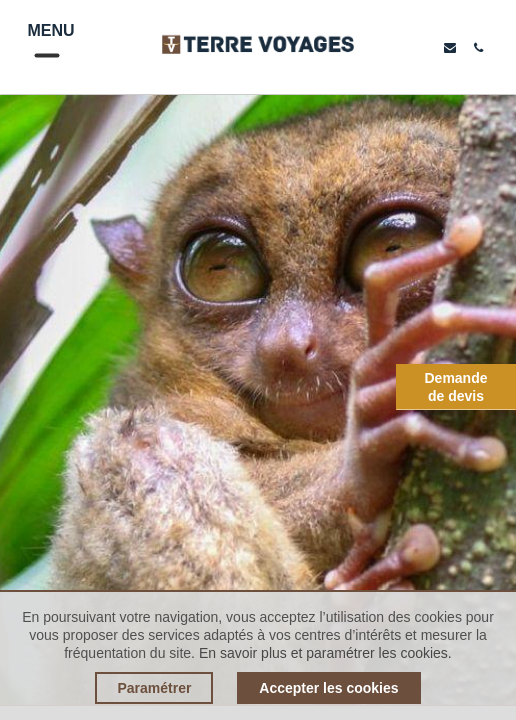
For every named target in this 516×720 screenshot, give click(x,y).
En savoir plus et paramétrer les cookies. (325, 653)
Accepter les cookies (328, 688)
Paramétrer (154, 688)
